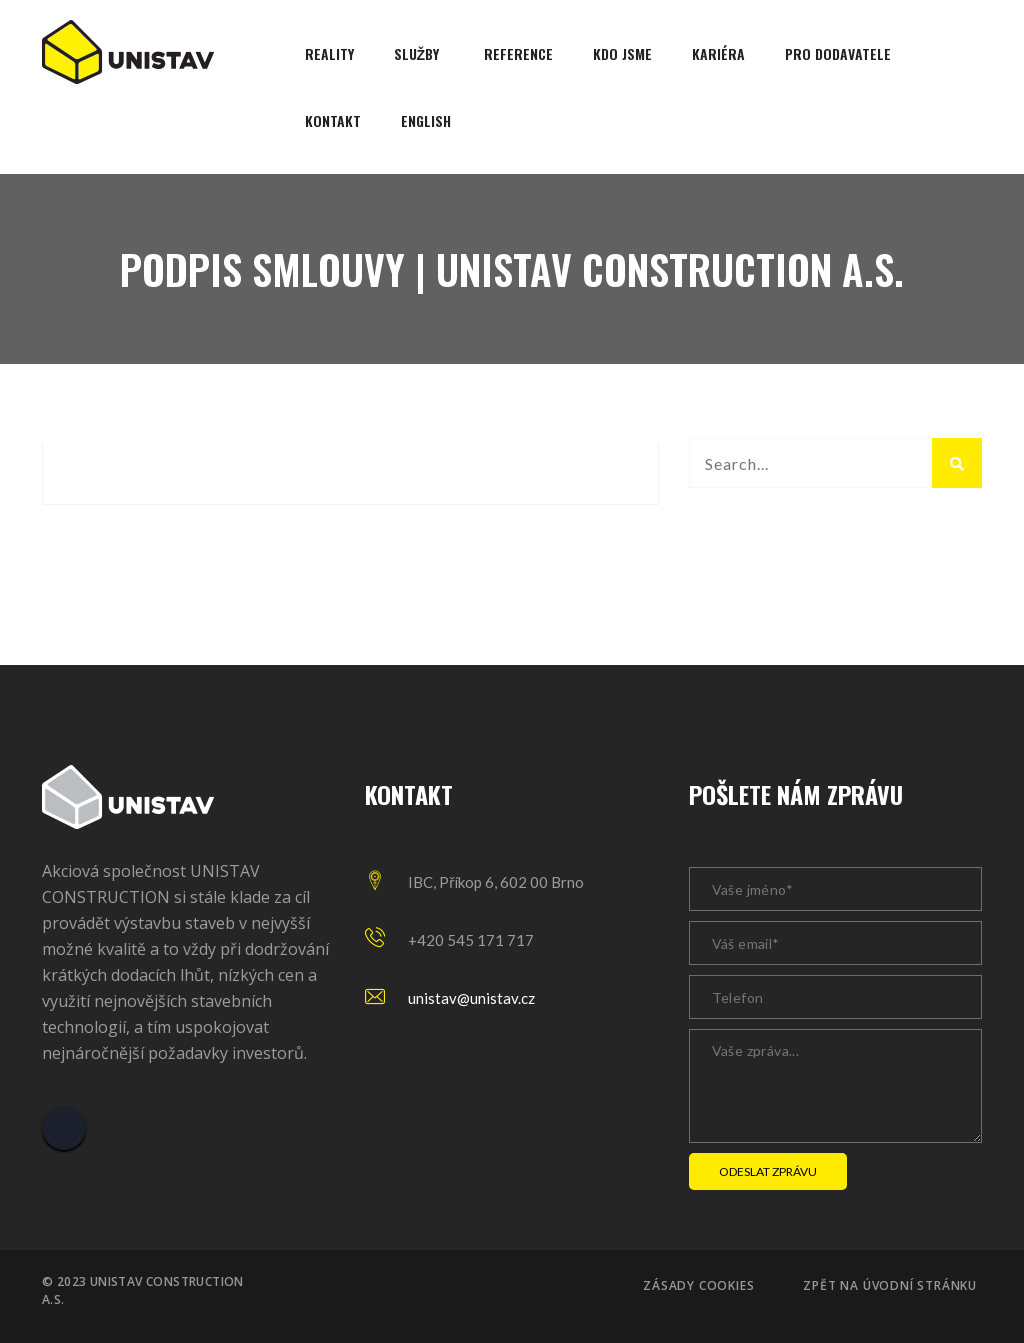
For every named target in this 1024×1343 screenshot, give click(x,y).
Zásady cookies (698, 1286)
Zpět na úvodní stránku (890, 1286)
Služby (417, 53)
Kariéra (718, 53)
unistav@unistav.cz (471, 998)
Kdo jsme (622, 53)
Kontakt (333, 120)
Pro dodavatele (838, 53)
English (426, 120)
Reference (518, 53)
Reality (329, 53)
